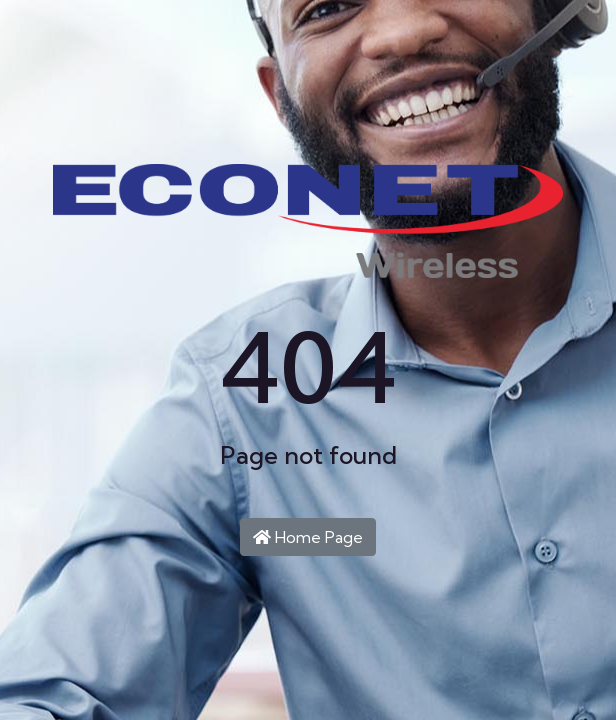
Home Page (308, 537)
